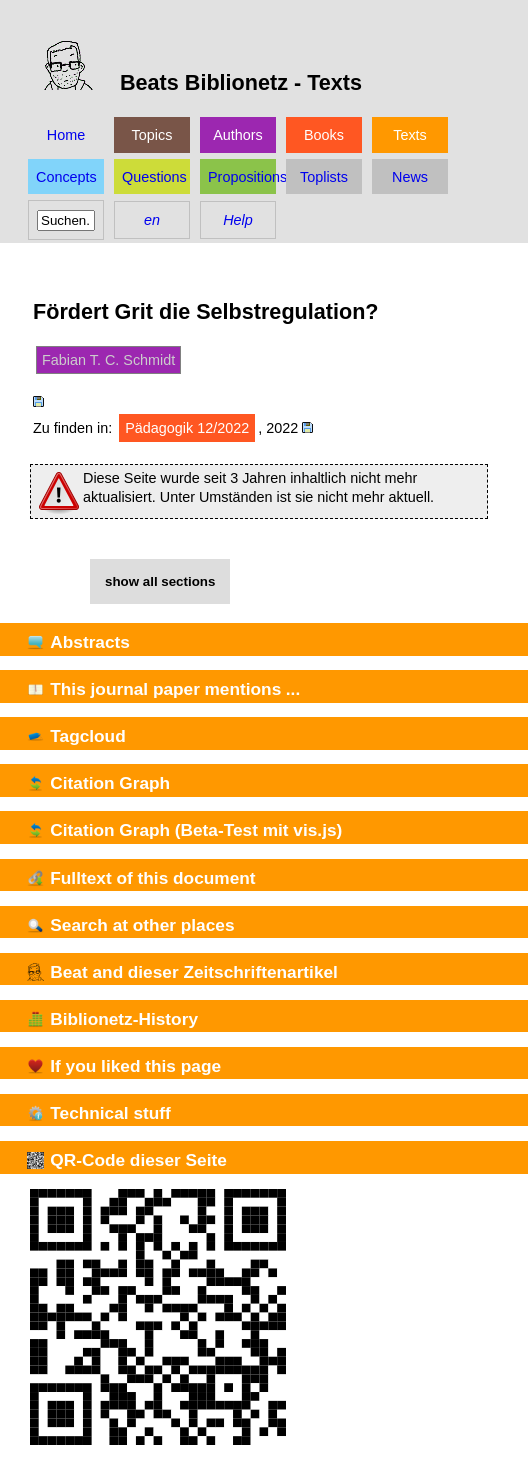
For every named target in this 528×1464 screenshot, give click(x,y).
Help (238, 220)
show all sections (160, 581)
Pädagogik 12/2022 (187, 428)
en (152, 220)
